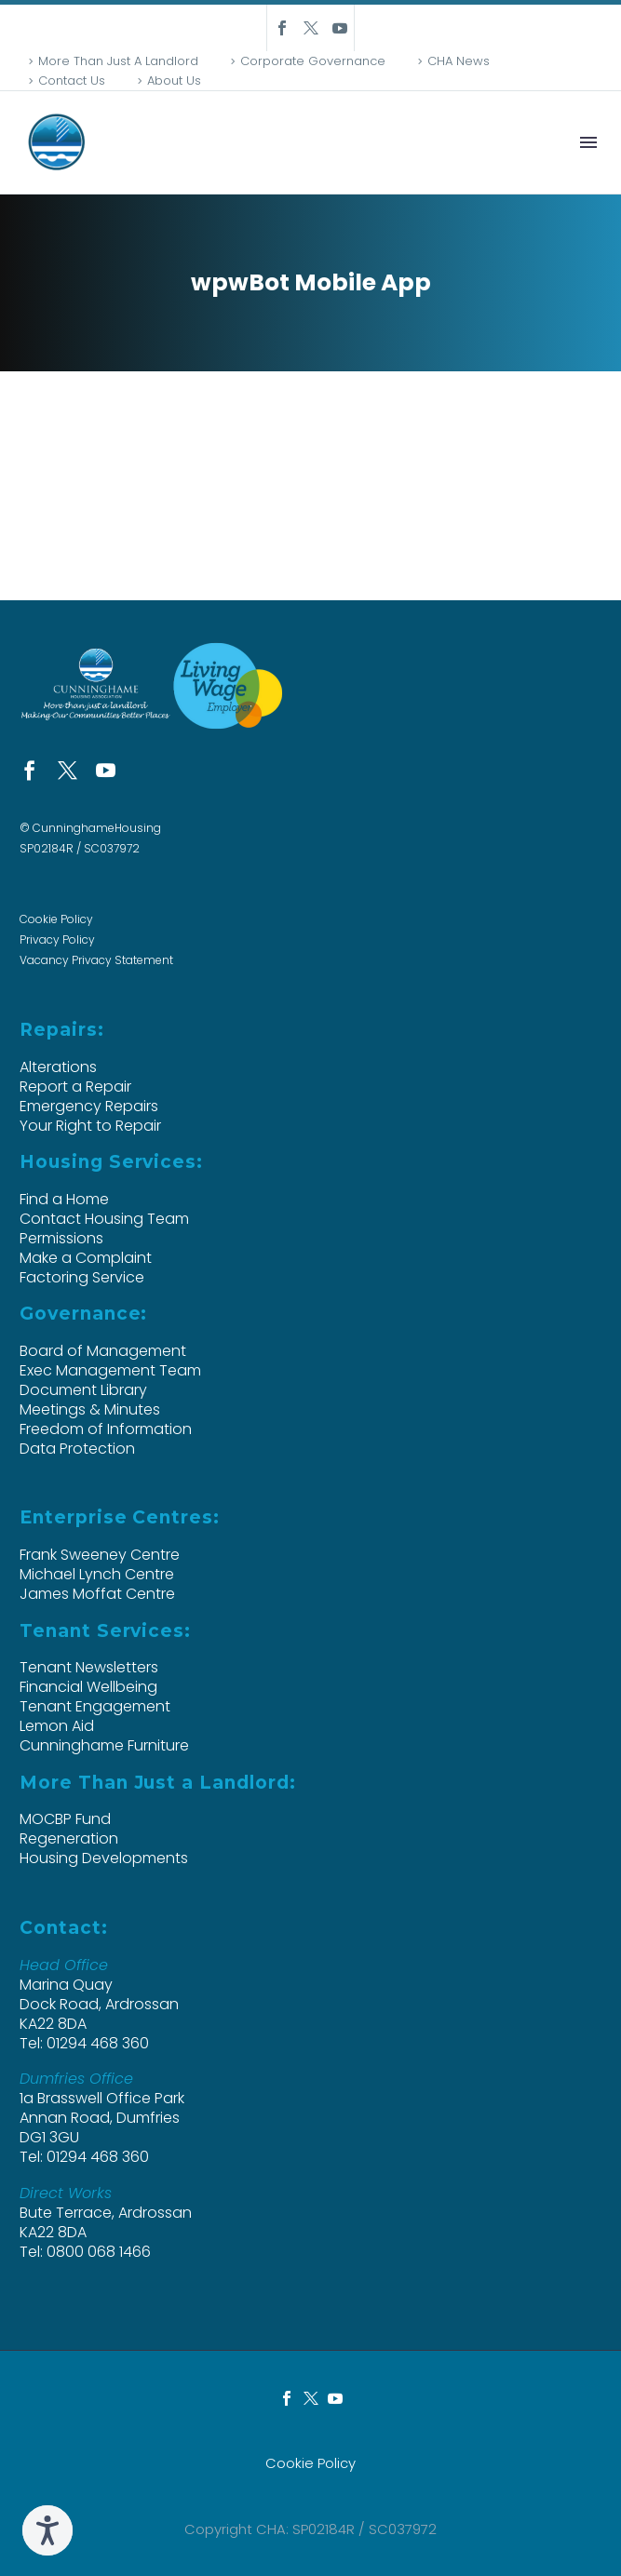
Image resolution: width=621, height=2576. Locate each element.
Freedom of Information (106, 1429)
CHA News (458, 61)
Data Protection (77, 1448)
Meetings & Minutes (90, 1409)
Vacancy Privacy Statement (96, 960)
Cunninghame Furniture (104, 1745)
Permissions (61, 1238)
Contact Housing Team (104, 1218)
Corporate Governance (312, 61)
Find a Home (64, 1199)
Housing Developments (104, 1858)
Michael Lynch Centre (97, 1574)
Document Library (83, 1390)
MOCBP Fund (65, 1819)
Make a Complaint (86, 1257)
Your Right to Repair (90, 1125)
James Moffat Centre (97, 1593)
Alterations (58, 1067)
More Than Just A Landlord (118, 61)
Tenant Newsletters (89, 1667)
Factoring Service (82, 1277)
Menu (588, 142)
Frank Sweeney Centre (100, 1554)
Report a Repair (75, 1086)
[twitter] (67, 770)
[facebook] (29, 770)
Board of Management (103, 1351)
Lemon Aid (57, 1726)
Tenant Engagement (95, 1706)
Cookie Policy (56, 919)
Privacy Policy (57, 939)
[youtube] (105, 770)
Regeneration (69, 1838)
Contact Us (71, 80)
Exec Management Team (110, 1370)
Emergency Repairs (89, 1106)
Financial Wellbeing (88, 1686)
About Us (174, 80)
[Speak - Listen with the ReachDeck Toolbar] (47, 2530)
